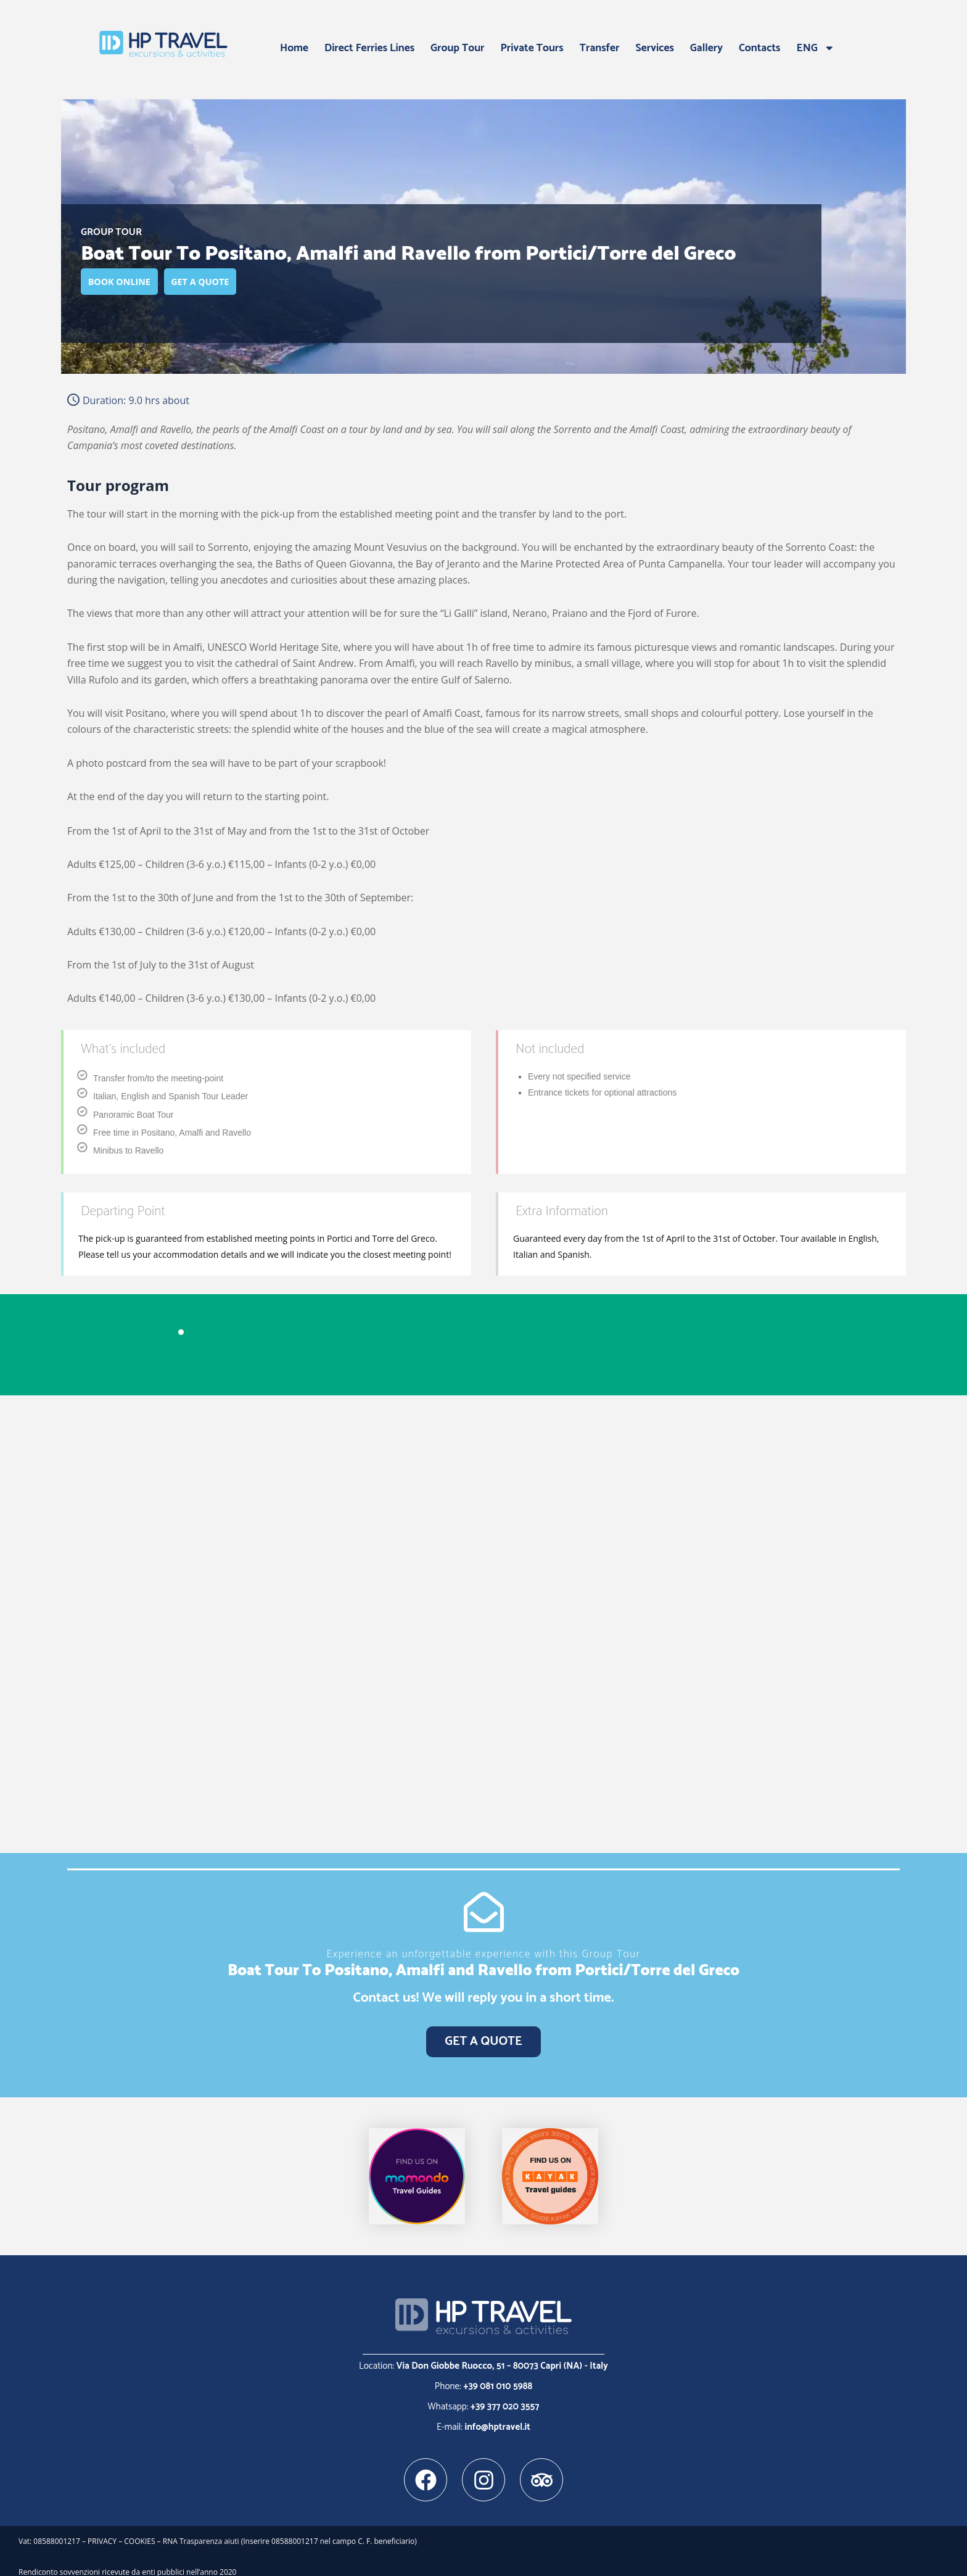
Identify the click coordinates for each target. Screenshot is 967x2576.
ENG (816, 48)
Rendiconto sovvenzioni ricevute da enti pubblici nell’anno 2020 (127, 2561)
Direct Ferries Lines (369, 48)
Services (655, 48)
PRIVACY (102, 2532)
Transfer (600, 48)
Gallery (706, 48)
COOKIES (139, 2532)
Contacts (760, 48)
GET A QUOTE (226, 282)
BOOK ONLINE (128, 282)
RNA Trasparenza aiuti (202, 2532)
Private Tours (532, 48)
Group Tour (457, 48)
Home (294, 48)
